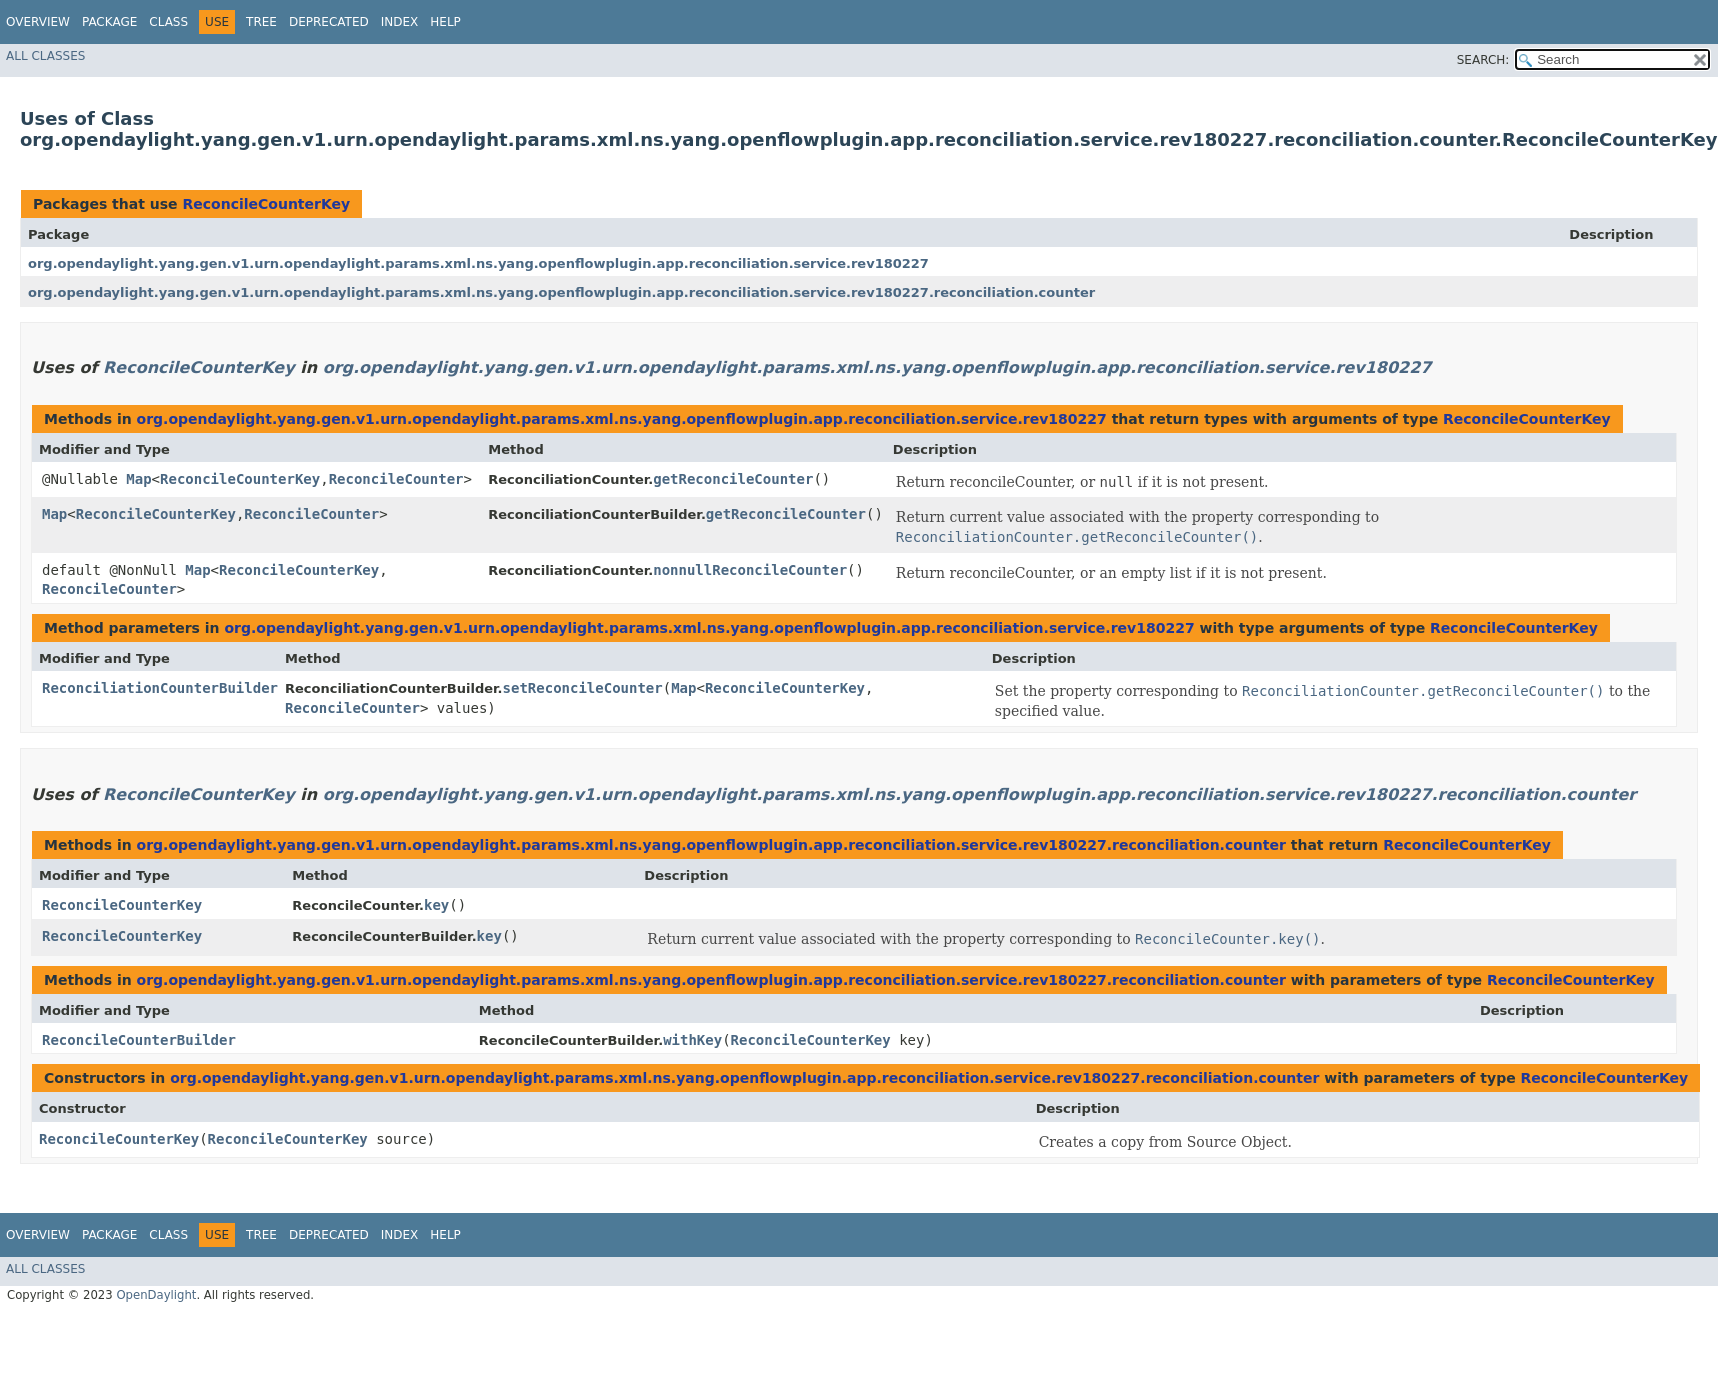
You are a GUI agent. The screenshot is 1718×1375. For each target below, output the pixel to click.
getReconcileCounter (733, 479)
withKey (692, 1040)
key (436, 905)
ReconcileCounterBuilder (139, 1040)
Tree (261, 22)
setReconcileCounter (583, 688)
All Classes (45, 56)
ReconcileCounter (396, 479)
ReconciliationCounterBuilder (160, 688)
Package (109, 22)
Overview (38, 22)
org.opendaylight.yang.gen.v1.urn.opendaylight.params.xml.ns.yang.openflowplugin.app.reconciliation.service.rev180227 (478, 263)
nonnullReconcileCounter (750, 570)
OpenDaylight (156, 1295)
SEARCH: (1483, 60)
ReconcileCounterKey (266, 204)
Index (400, 22)
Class (168, 22)
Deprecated (329, 22)
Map (138, 479)
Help (445, 22)
